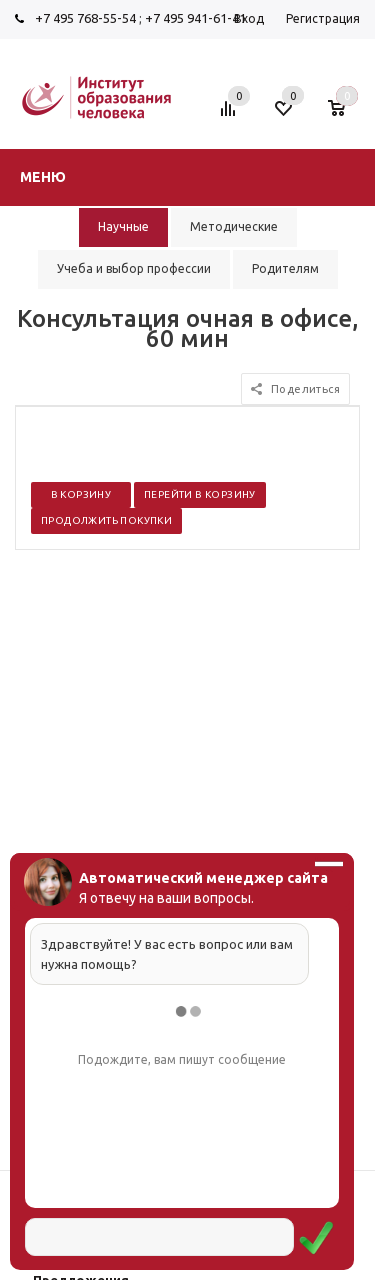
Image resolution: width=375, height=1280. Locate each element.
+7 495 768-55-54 (85, 18)
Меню (43, 177)
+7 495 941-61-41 (195, 18)
